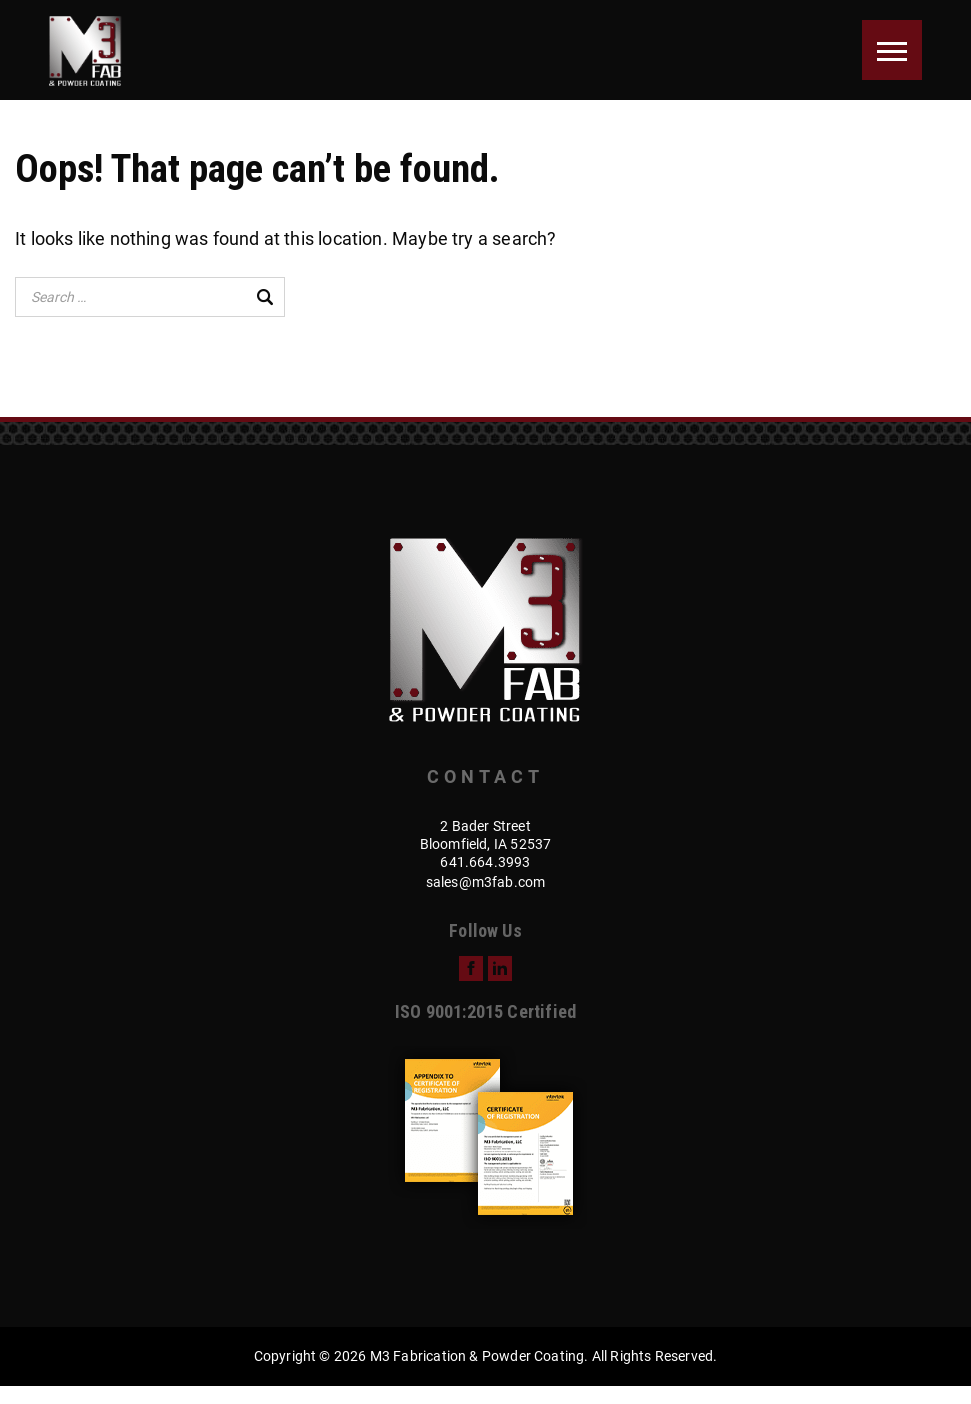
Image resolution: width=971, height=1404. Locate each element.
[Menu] (892, 50)
